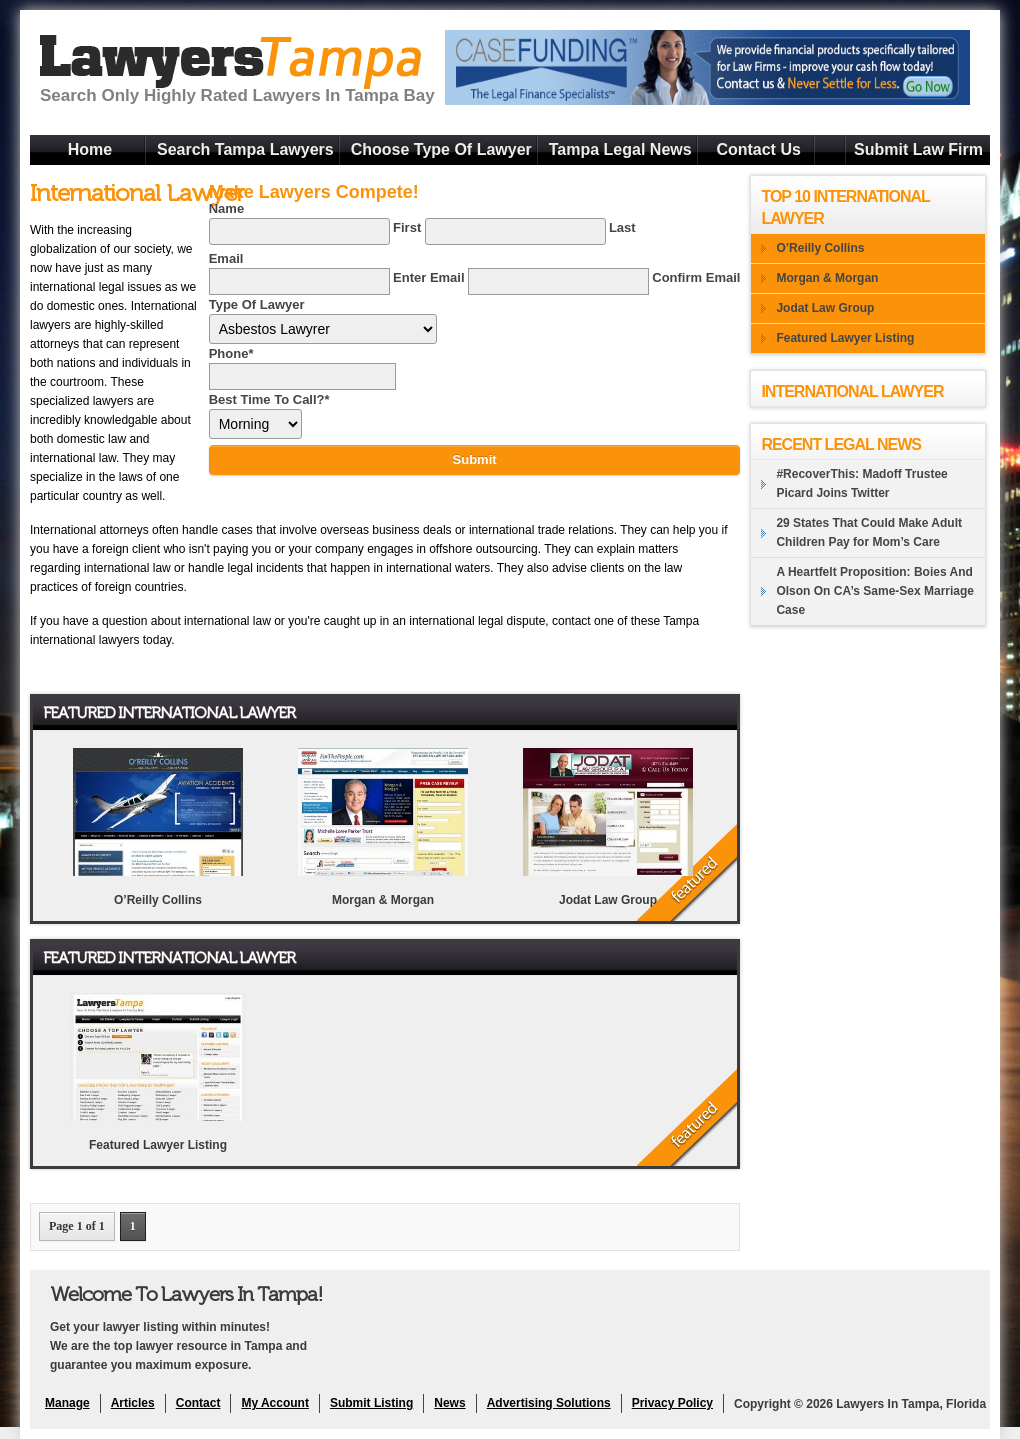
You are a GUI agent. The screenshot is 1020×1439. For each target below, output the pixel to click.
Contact (198, 1403)
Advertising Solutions (549, 1403)
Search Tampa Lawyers (245, 149)
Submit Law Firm (918, 149)
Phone (231, 353)
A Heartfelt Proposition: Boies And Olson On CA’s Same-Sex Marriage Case (875, 591)
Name (226, 208)
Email (226, 258)
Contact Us (758, 149)
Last (622, 227)
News (449, 1403)
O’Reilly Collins (158, 900)
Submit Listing (371, 1403)
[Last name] (515, 231)
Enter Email (429, 277)
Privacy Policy (672, 1403)
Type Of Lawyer (257, 304)
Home (90, 149)
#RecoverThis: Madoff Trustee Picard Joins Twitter (861, 483)
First (407, 227)
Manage (67, 1403)
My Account (275, 1403)
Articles (133, 1403)
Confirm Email (696, 277)
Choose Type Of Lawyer (441, 149)
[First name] (299, 231)
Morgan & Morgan (383, 900)
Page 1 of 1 (77, 1226)
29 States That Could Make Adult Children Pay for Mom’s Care (869, 532)
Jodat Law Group (608, 900)
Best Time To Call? (269, 399)
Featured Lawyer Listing (158, 1145)
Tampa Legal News (620, 149)
